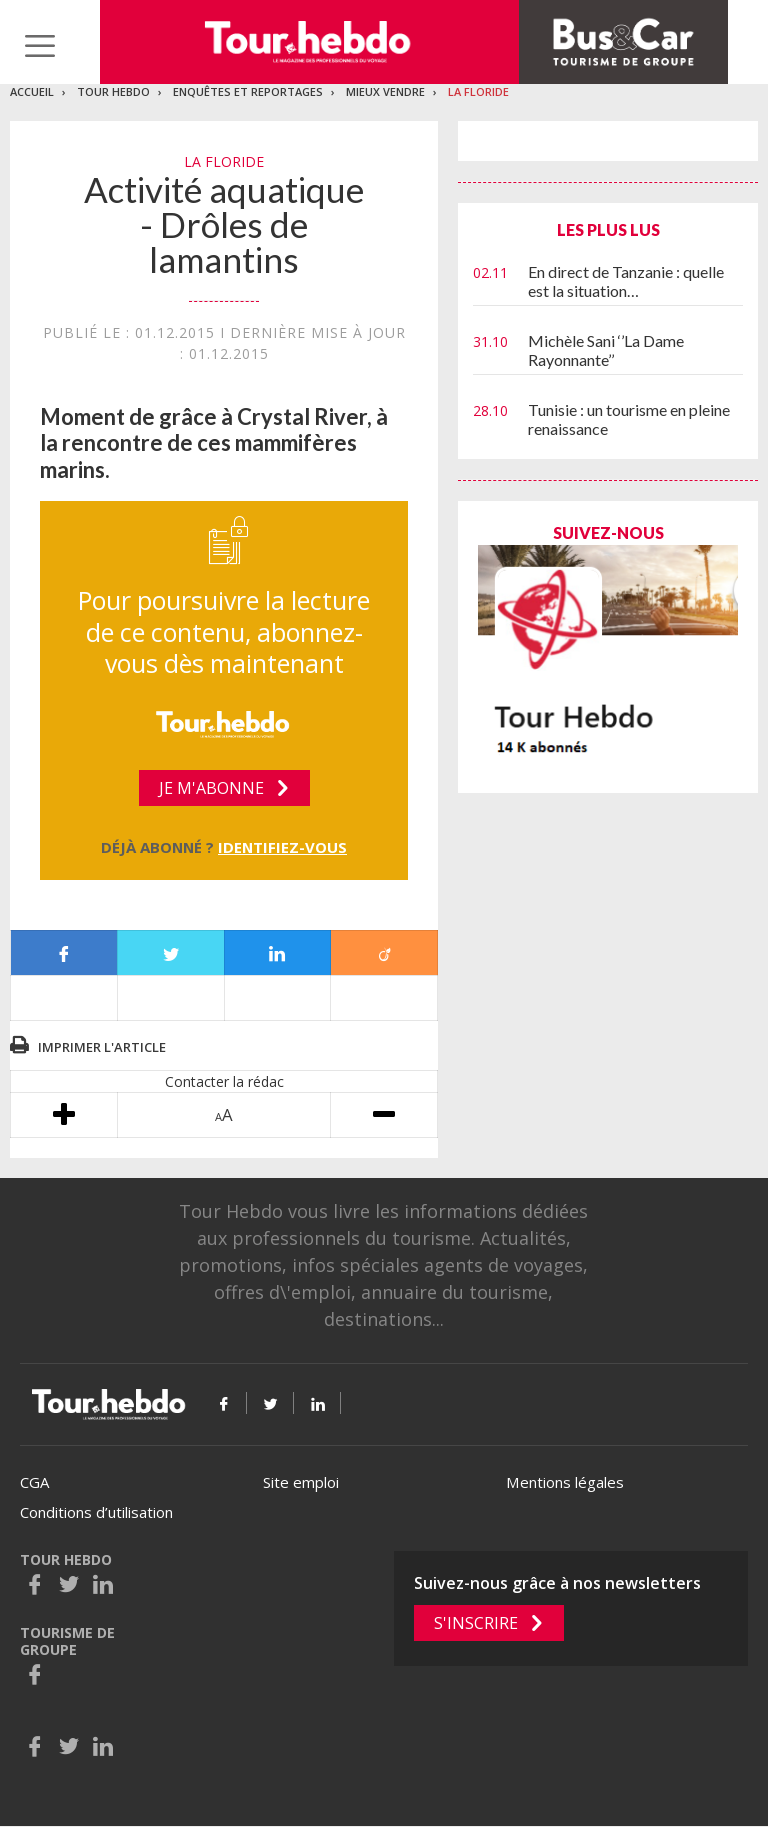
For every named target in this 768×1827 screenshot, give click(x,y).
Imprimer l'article (102, 1047)
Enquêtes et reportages (248, 91)
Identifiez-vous (282, 847)
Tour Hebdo (113, 91)
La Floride (478, 91)
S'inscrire (476, 1623)
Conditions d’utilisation (96, 1512)
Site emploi (301, 1482)
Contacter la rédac (224, 1081)
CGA (34, 1482)
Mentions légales (565, 1482)
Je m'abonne (211, 788)
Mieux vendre (385, 91)
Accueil (32, 91)
